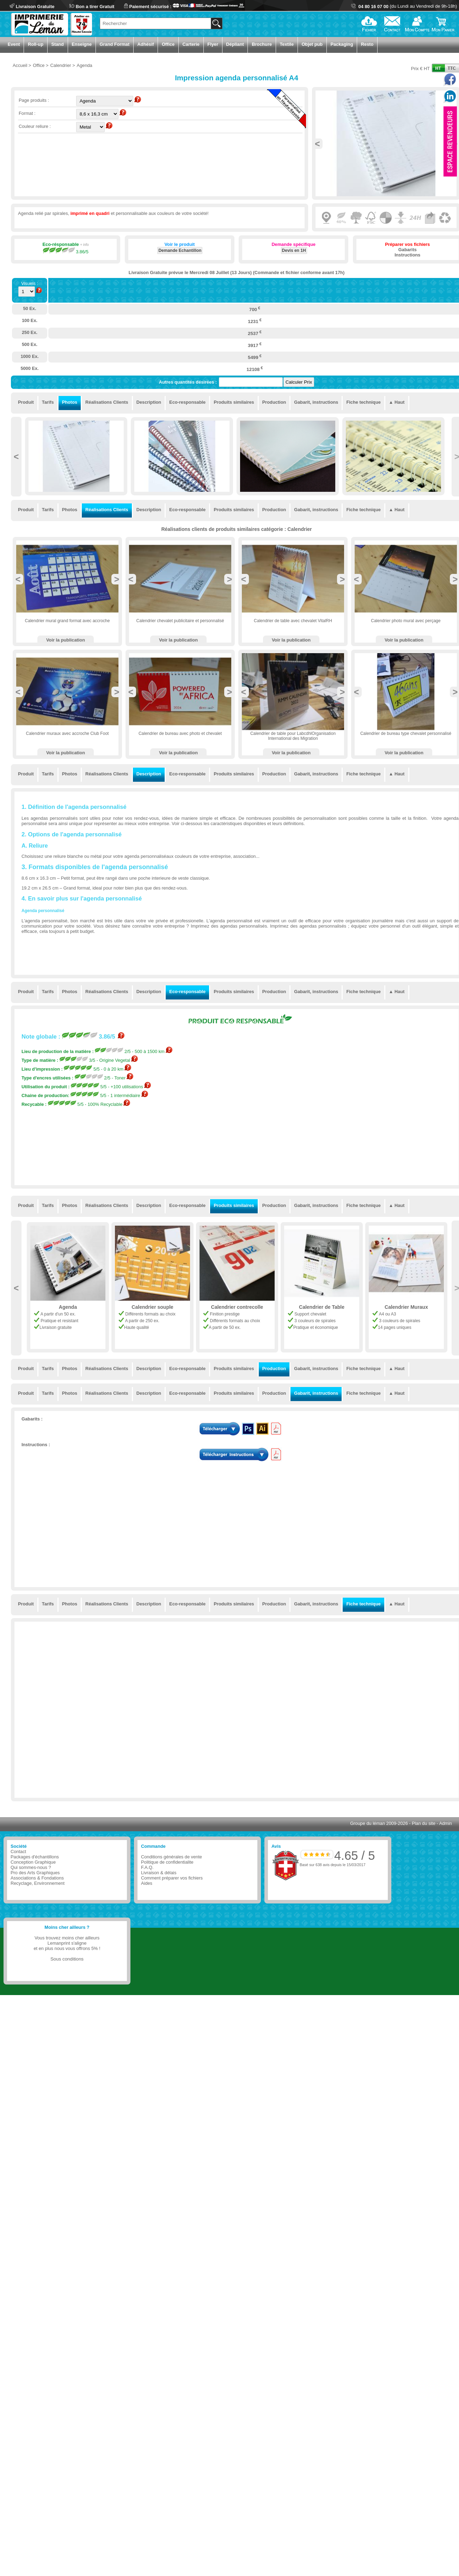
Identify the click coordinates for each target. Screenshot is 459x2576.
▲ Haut (397, 402)
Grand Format (115, 44)
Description (148, 402)
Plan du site (423, 1823)
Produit (26, 402)
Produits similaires (234, 402)
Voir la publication (65, 640)
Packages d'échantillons (35, 1856)
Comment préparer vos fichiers (172, 1878)
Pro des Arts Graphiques (35, 1872)
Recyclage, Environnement (38, 1883)
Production (274, 402)
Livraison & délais (158, 1872)
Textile (287, 44)
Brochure (262, 44)
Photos (69, 402)
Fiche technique (363, 402)
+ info (84, 245)
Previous (317, 143)
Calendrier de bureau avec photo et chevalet (180, 733)
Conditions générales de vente (171, 1856)
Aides (146, 1883)
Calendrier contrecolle (322, 1307)
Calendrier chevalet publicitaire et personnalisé (180, 620)
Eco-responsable (187, 402)
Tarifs (48, 402)
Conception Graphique (33, 1862)
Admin (445, 1823)
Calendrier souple (237, 1307)
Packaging (341, 44)
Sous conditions (67, 1959)
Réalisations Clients (106, 402)
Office (168, 44)
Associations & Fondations (37, 1878)
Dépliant (235, 44)
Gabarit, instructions (316, 402)
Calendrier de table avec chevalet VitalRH (293, 620)
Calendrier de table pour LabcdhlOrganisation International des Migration (293, 736)
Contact (18, 1851)
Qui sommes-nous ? (31, 1867)
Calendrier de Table (406, 1307)
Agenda (152, 1307)
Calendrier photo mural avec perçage (405, 620)
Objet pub (312, 44)
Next (116, 579)
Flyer (212, 44)
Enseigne (82, 44)
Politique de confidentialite (167, 1862)
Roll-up (35, 44)
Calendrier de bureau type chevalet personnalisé (405, 733)
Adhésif (145, 44)
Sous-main (68, 1307)
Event (14, 44)
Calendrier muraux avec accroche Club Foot (67, 733)
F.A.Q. (147, 1867)
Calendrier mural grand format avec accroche (67, 620)
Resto (367, 44)
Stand (57, 44)
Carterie (191, 44)
